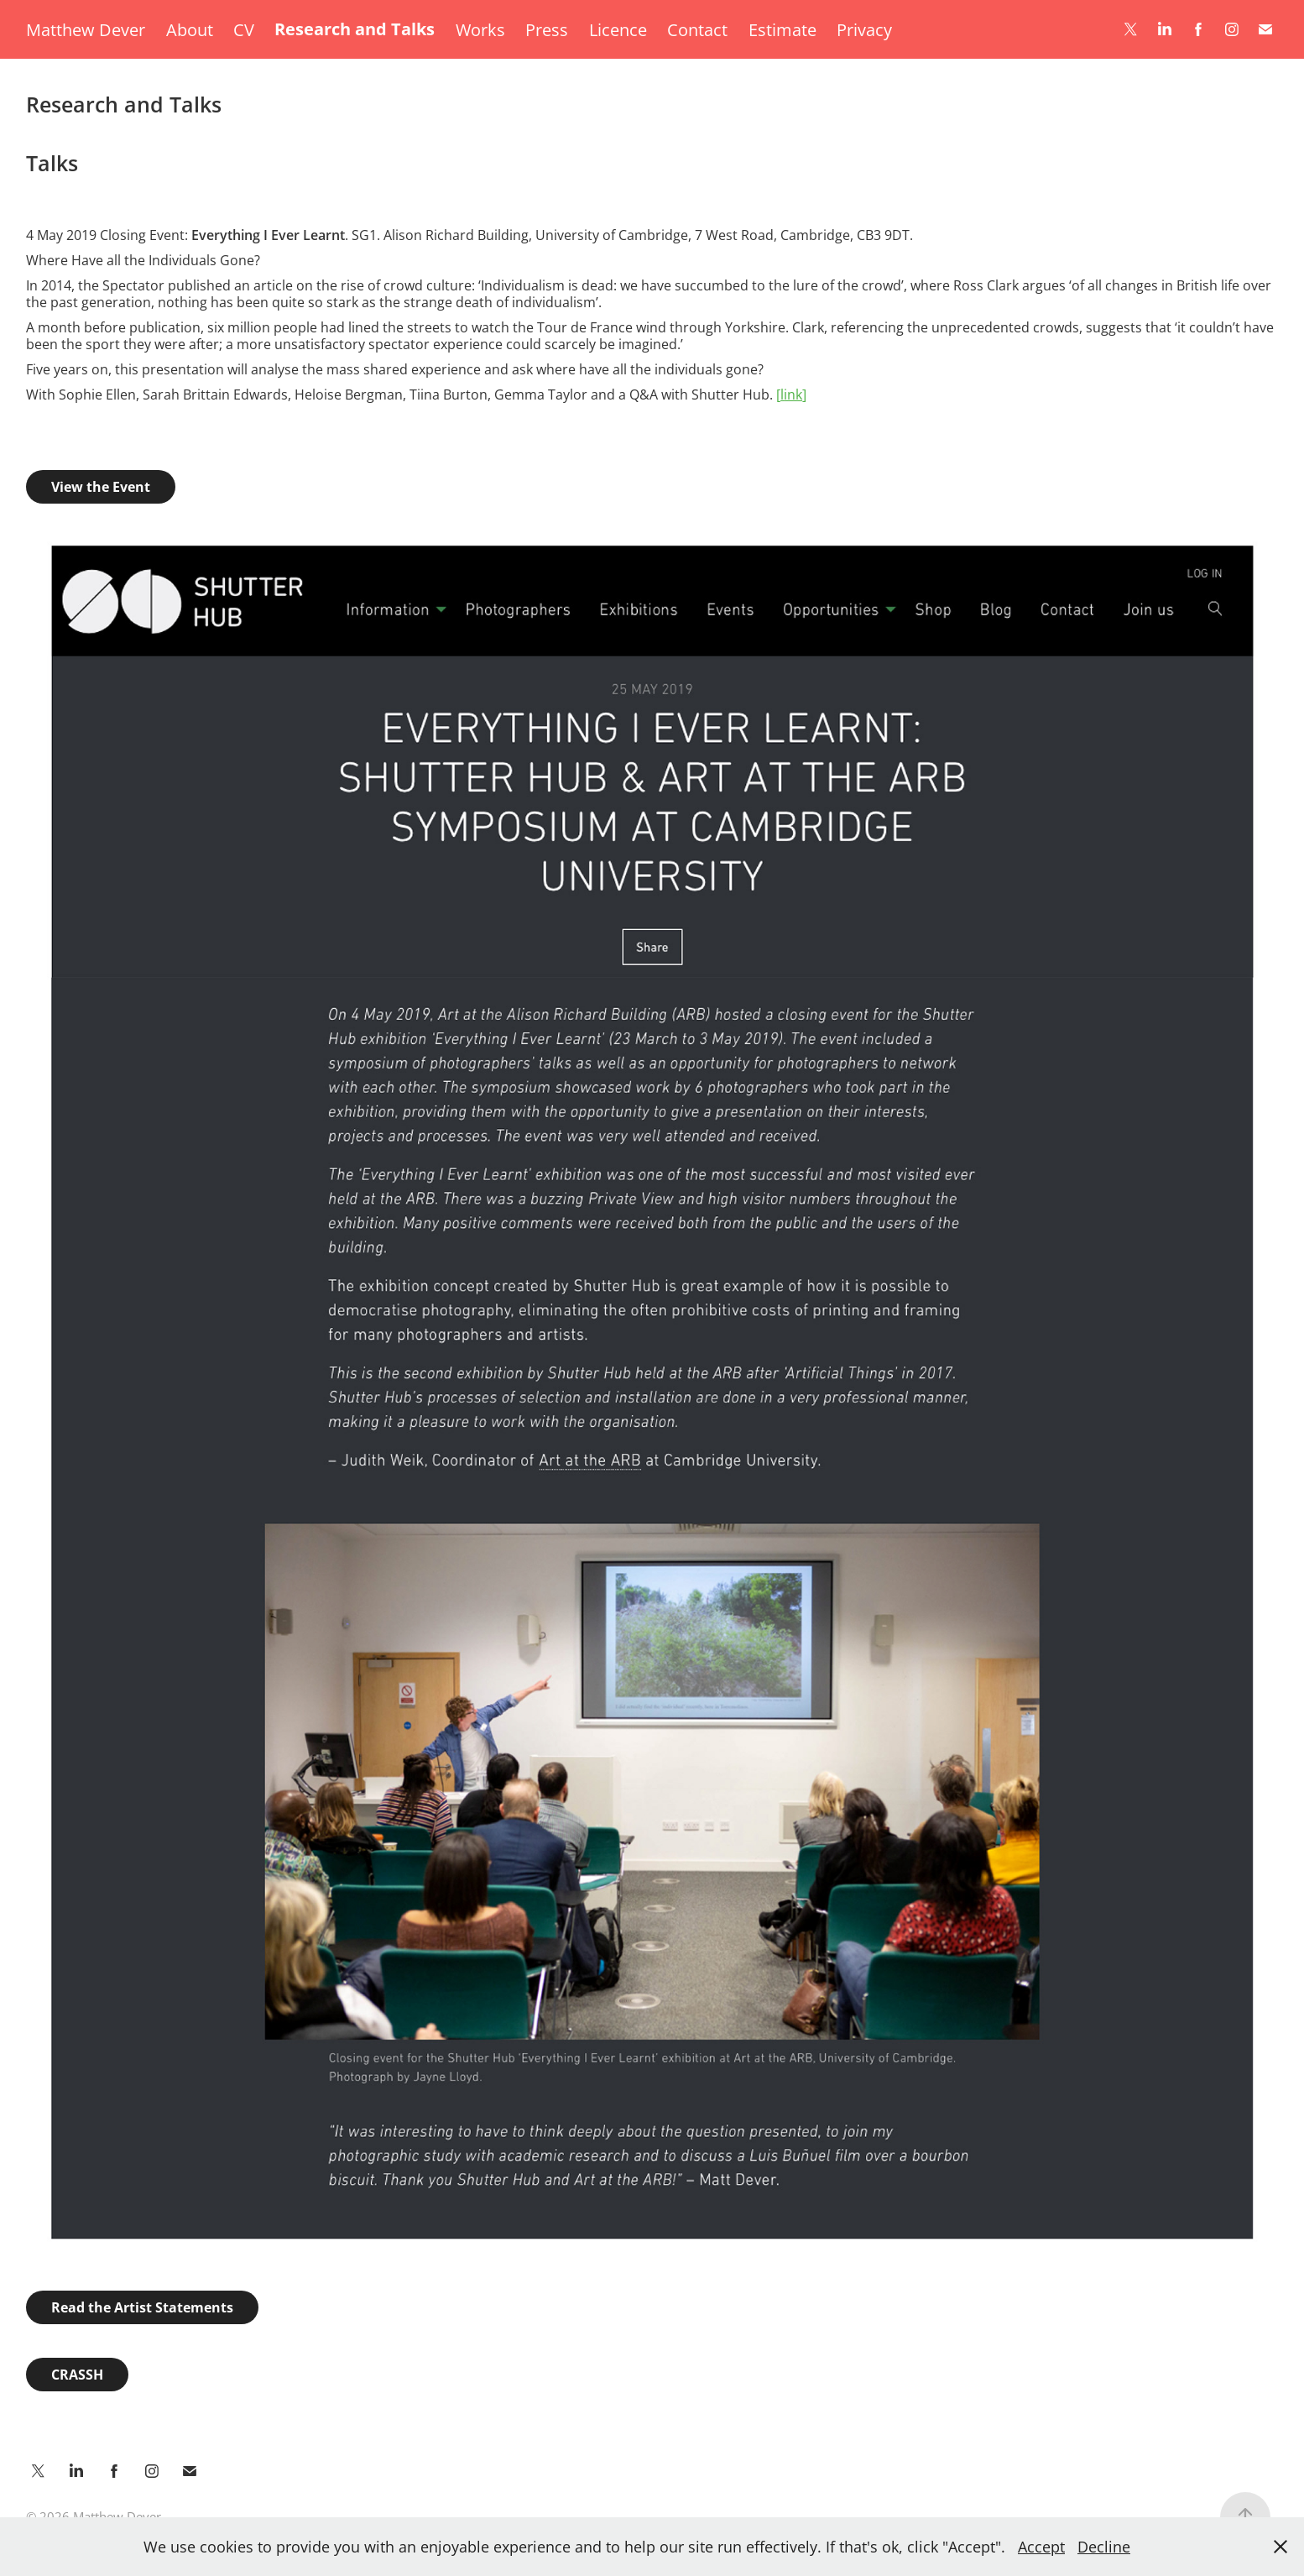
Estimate (782, 29)
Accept (1041, 2547)
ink (791, 394)
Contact (697, 29)
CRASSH (77, 2374)
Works (480, 29)
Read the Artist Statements (142, 2307)
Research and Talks (354, 29)
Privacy (864, 29)
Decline (1103, 2547)
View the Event (100, 487)
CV (243, 29)
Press (546, 29)
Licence (618, 29)
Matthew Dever (85, 29)
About (189, 29)
